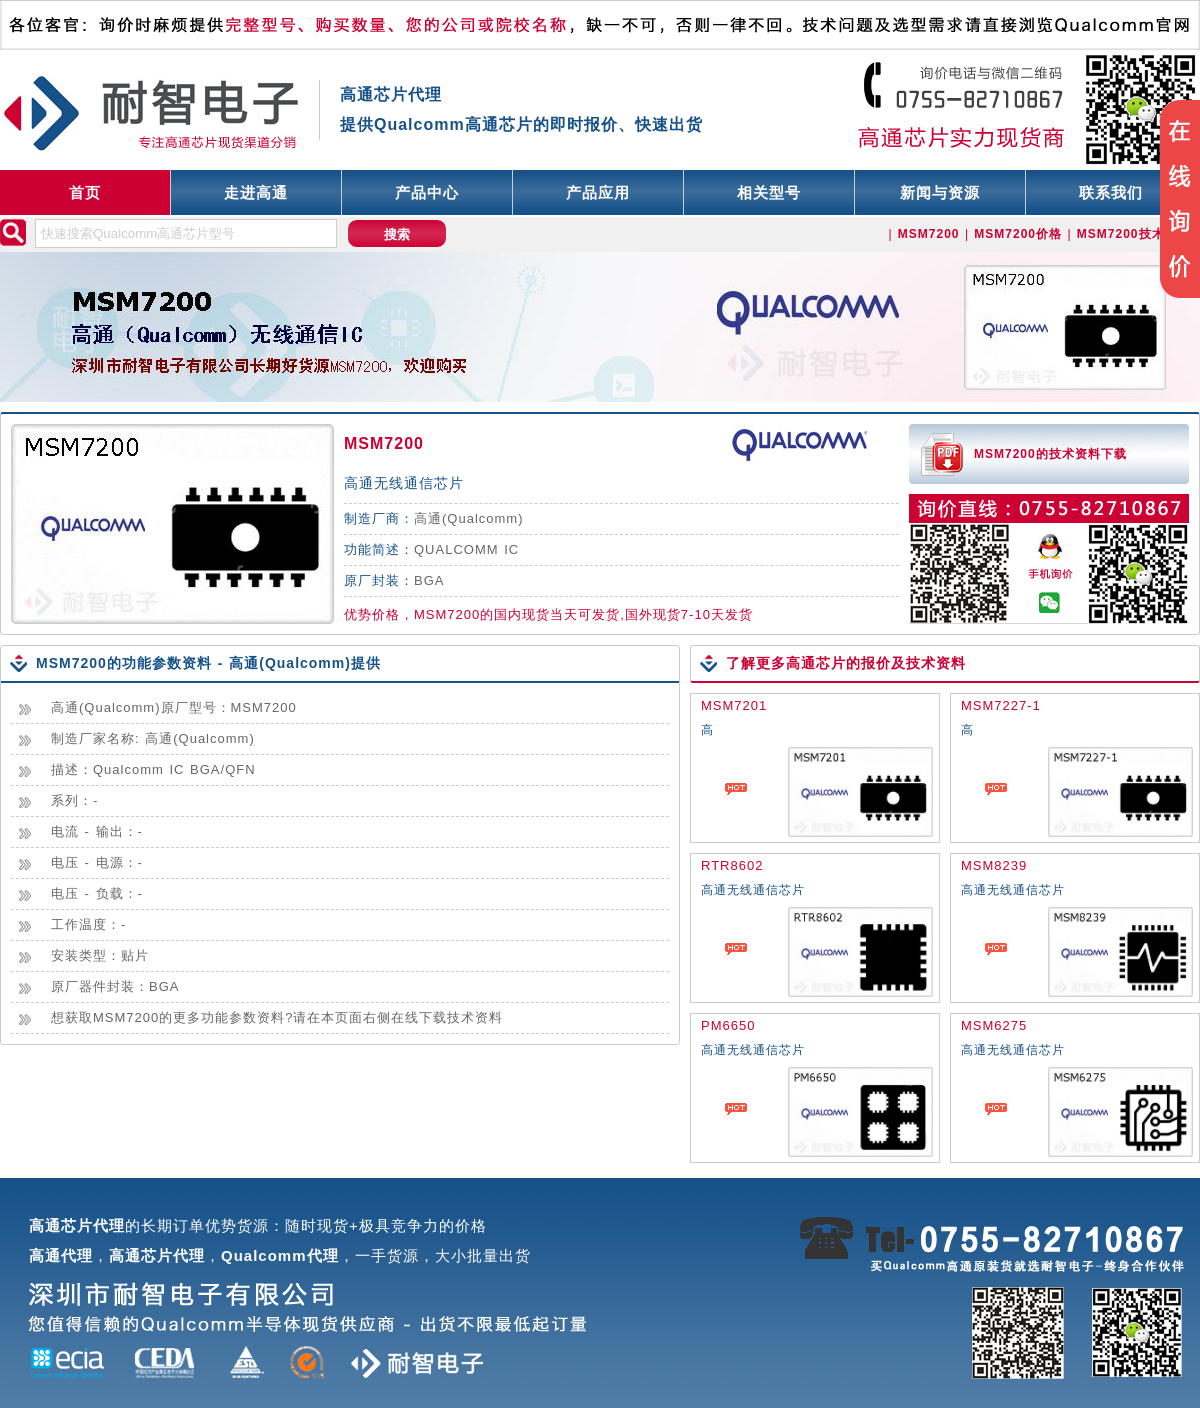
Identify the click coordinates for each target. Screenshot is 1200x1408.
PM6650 (728, 1025)
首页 (85, 192)
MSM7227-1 (1001, 705)
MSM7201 (734, 705)
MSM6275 (994, 1025)
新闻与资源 (940, 192)
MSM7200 (384, 443)
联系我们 (1111, 192)
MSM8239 (994, 865)
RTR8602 (732, 865)
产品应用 (598, 192)
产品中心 (427, 192)
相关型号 (769, 192)
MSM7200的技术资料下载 (1050, 454)
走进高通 (256, 192)
